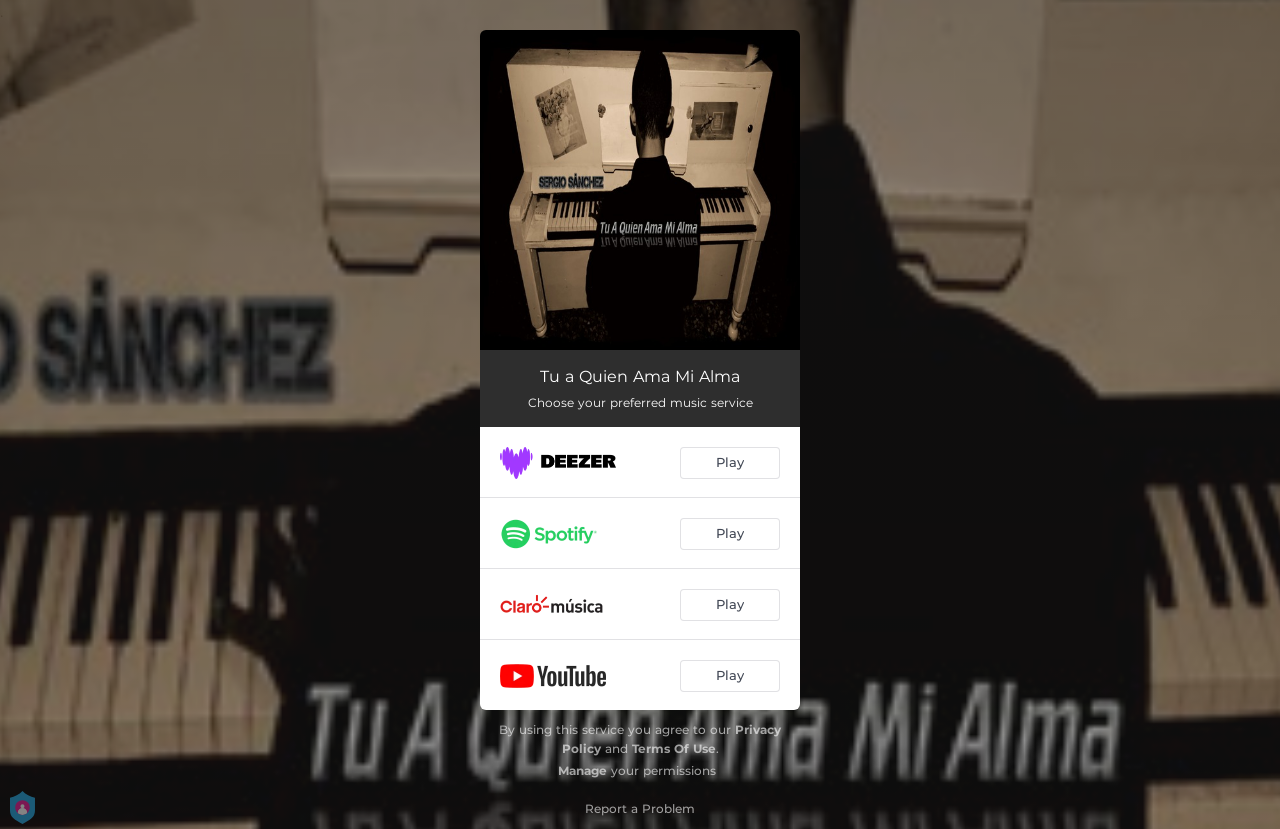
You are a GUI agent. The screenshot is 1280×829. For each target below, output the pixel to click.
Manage (582, 770)
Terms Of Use (674, 748)
